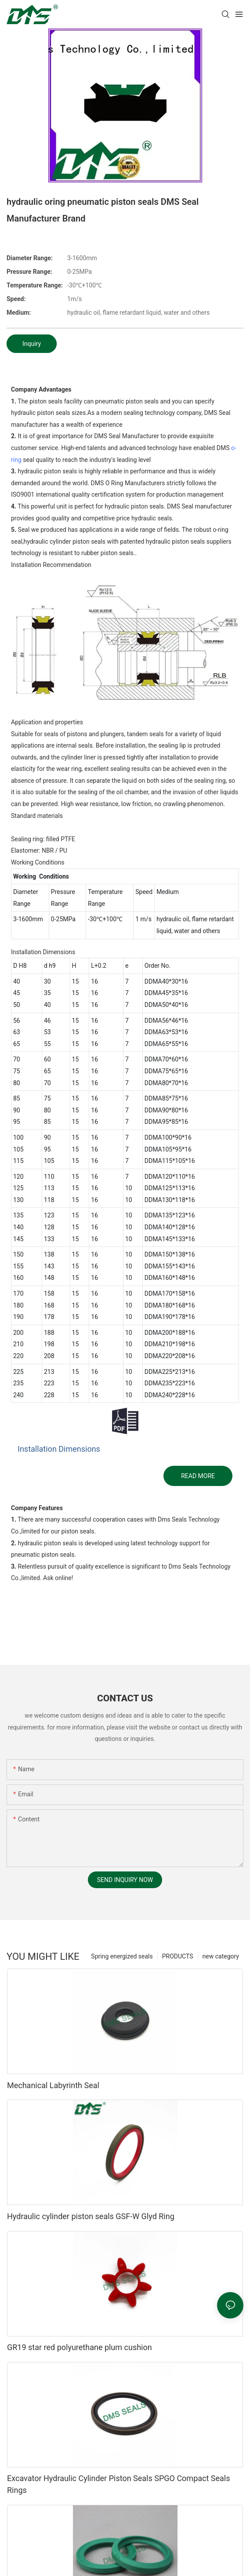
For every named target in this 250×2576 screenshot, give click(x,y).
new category (221, 1956)
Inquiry (31, 343)
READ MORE (198, 1475)
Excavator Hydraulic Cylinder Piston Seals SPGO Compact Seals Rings (118, 2484)
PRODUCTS (177, 1956)
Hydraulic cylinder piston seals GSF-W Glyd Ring (90, 2216)
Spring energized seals (121, 1956)
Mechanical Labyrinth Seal (53, 2085)
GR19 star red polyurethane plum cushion (79, 2347)
